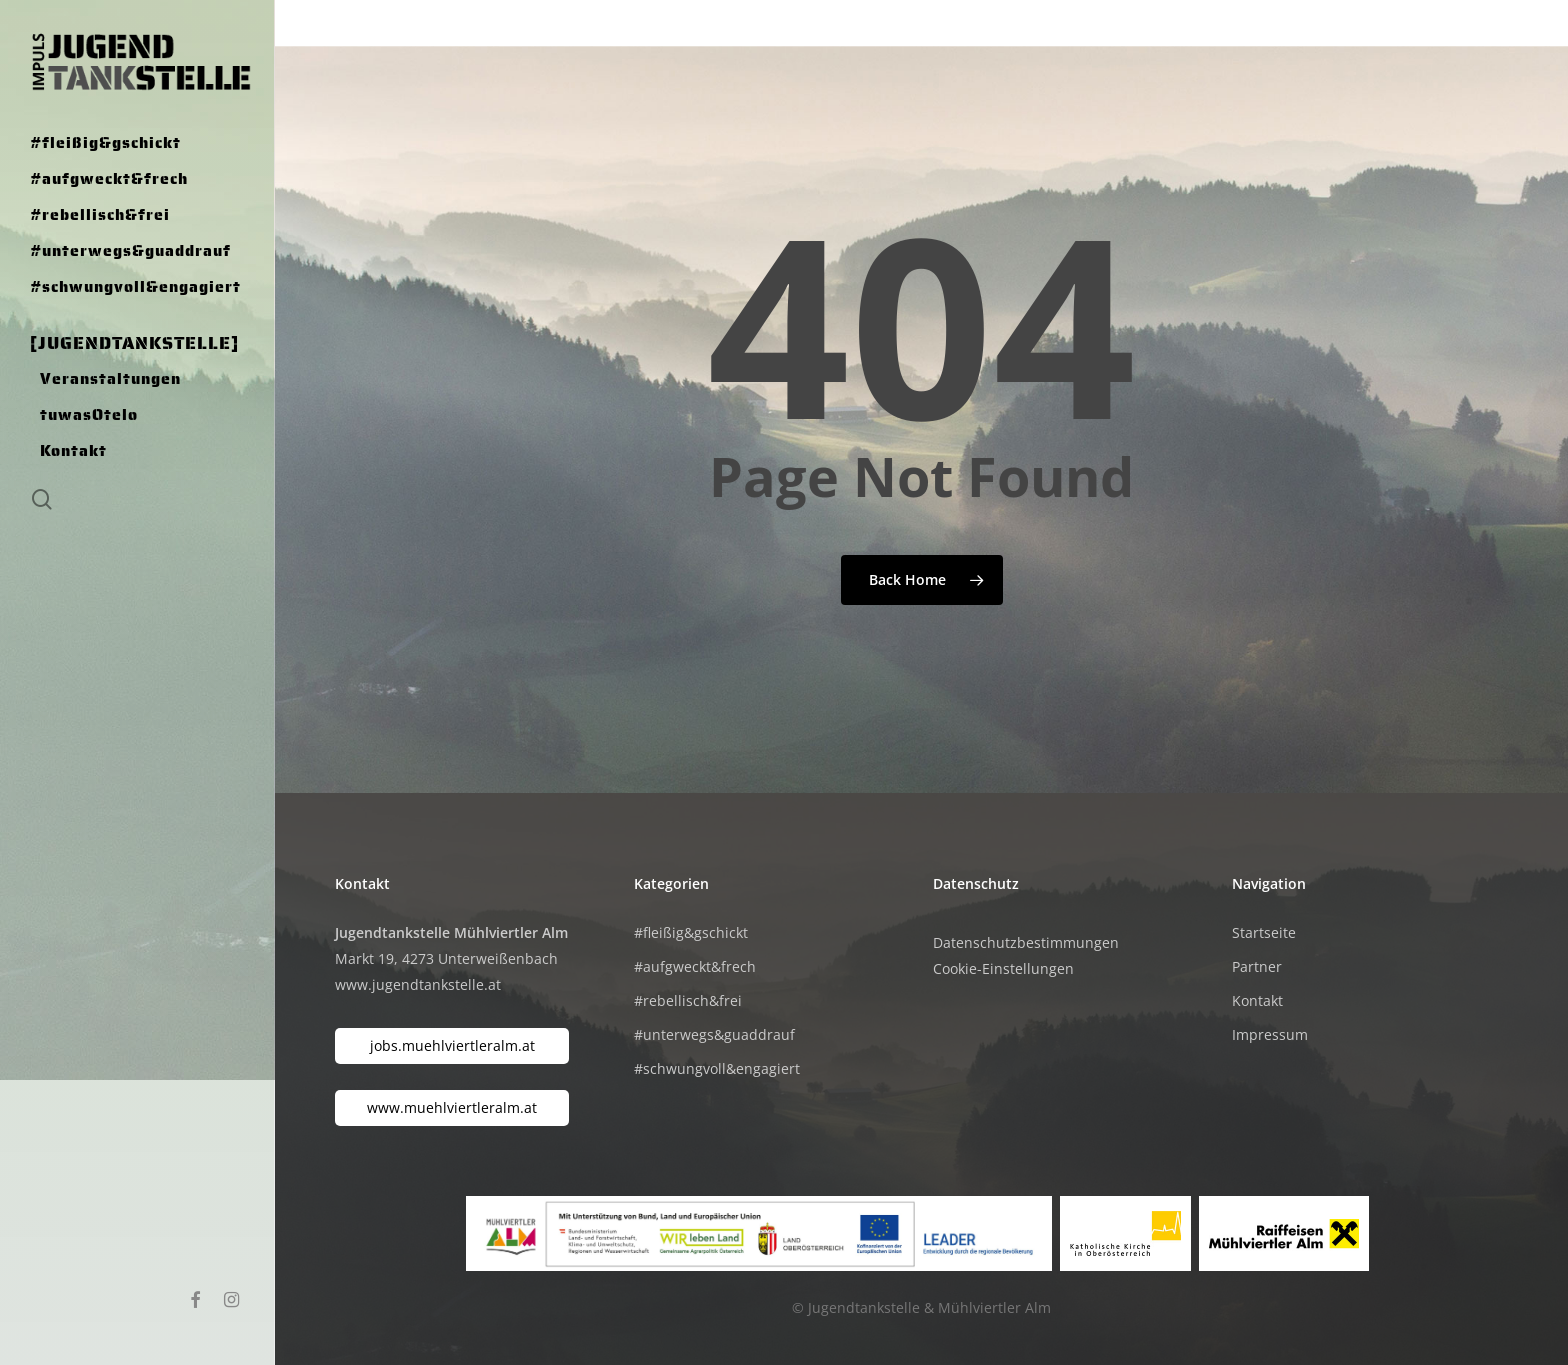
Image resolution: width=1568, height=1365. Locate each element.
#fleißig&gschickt (691, 932)
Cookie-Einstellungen (1003, 968)
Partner (1257, 966)
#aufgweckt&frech (695, 966)
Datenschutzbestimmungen (1026, 942)
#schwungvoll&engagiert (717, 1068)
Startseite (1264, 932)
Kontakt (1257, 1000)
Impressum (1270, 1034)
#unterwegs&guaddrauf (714, 1034)
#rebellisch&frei (688, 1000)
